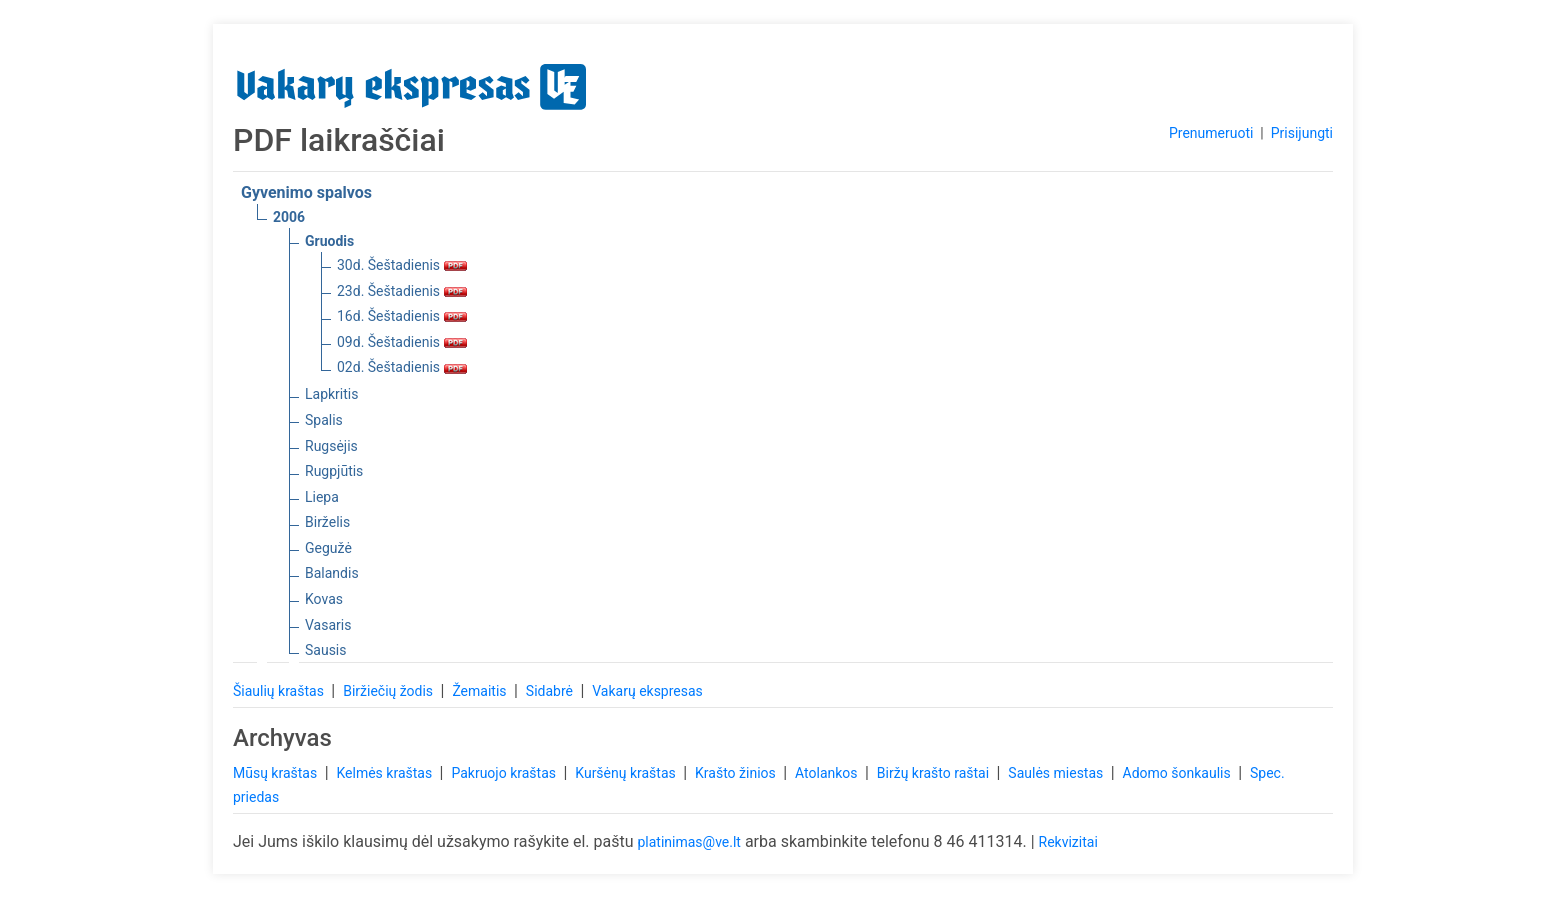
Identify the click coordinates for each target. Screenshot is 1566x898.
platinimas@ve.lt (688, 842)
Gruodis (329, 241)
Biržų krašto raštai (935, 773)
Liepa (322, 497)
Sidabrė (551, 691)
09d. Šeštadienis (402, 342)
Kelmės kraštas (385, 773)
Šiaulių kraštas (280, 691)
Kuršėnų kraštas (627, 773)
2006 (289, 217)
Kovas (324, 599)
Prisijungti (1302, 133)
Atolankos (828, 773)
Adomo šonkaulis (1179, 773)
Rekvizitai (1068, 842)
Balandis (332, 573)
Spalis (324, 420)
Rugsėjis (331, 446)
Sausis (326, 650)
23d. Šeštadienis (402, 291)
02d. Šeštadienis (402, 367)
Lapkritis (331, 394)
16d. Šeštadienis (402, 316)
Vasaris (328, 625)
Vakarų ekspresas (647, 691)
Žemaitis (481, 691)
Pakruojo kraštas (505, 773)
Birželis (327, 522)
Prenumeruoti (1211, 133)
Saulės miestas (1057, 773)
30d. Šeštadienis (402, 265)
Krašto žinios (737, 773)
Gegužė (328, 548)
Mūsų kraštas (277, 773)
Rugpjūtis (334, 471)
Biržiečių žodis (389, 691)
